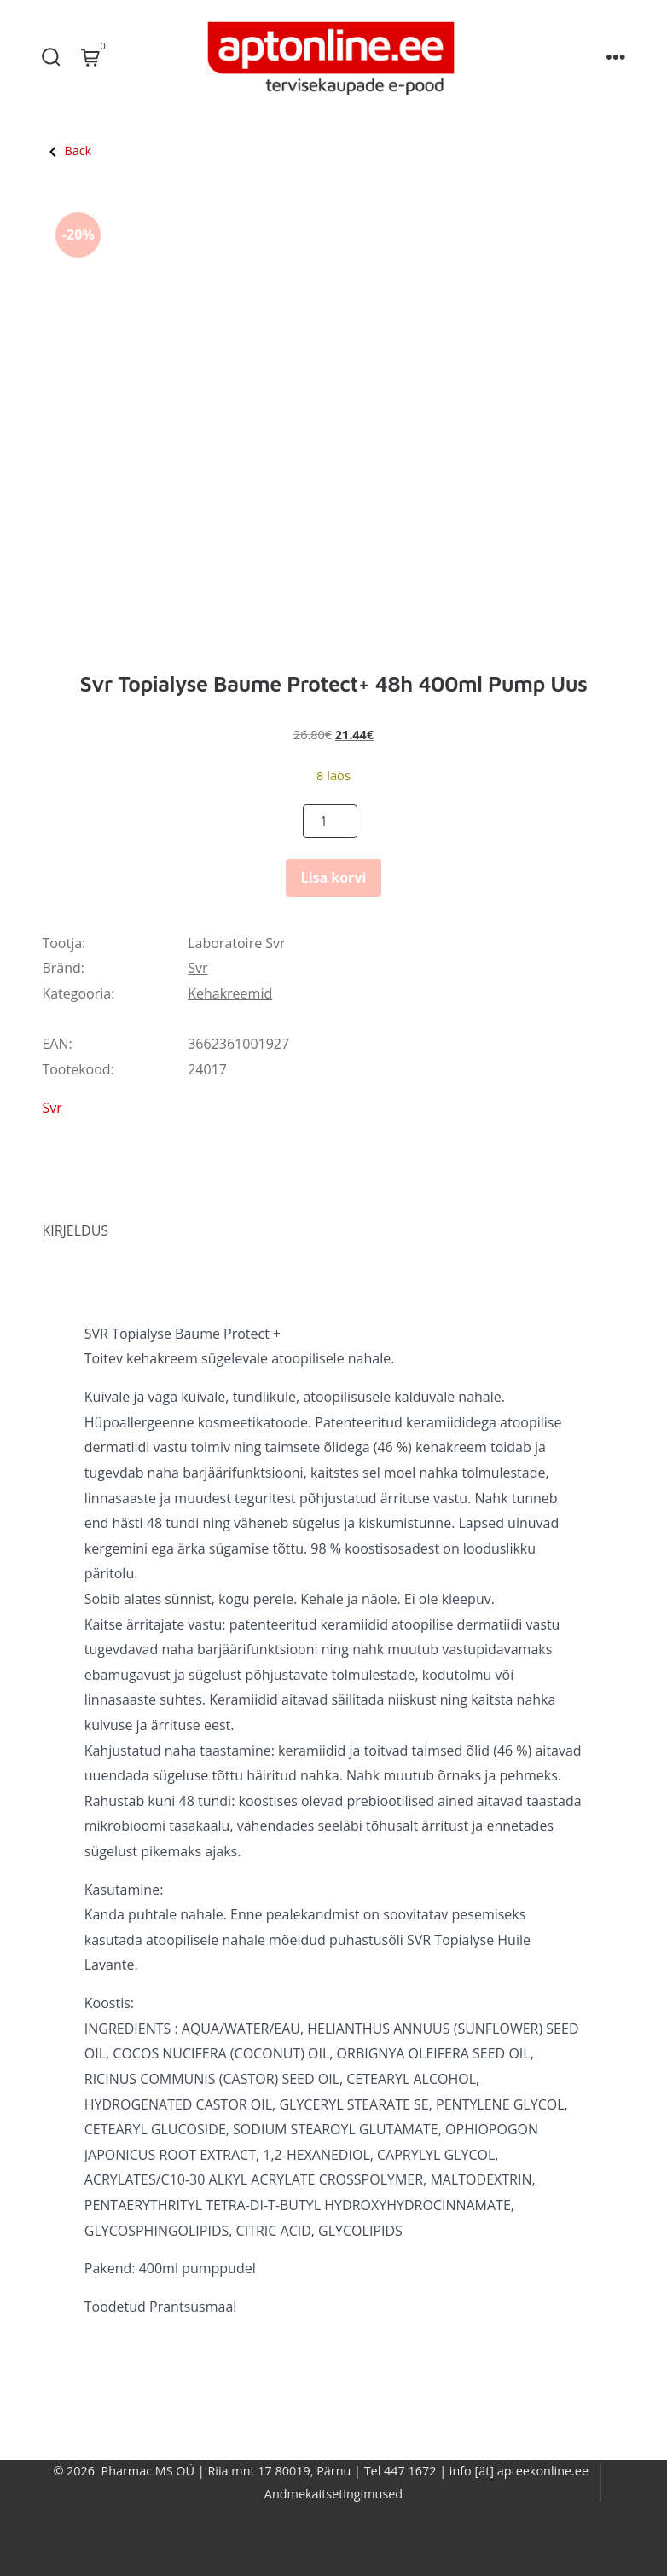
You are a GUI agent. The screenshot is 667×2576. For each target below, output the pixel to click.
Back (66, 151)
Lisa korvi (334, 877)
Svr (197, 967)
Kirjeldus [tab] (75, 1230)
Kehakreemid (230, 993)
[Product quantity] (330, 821)
